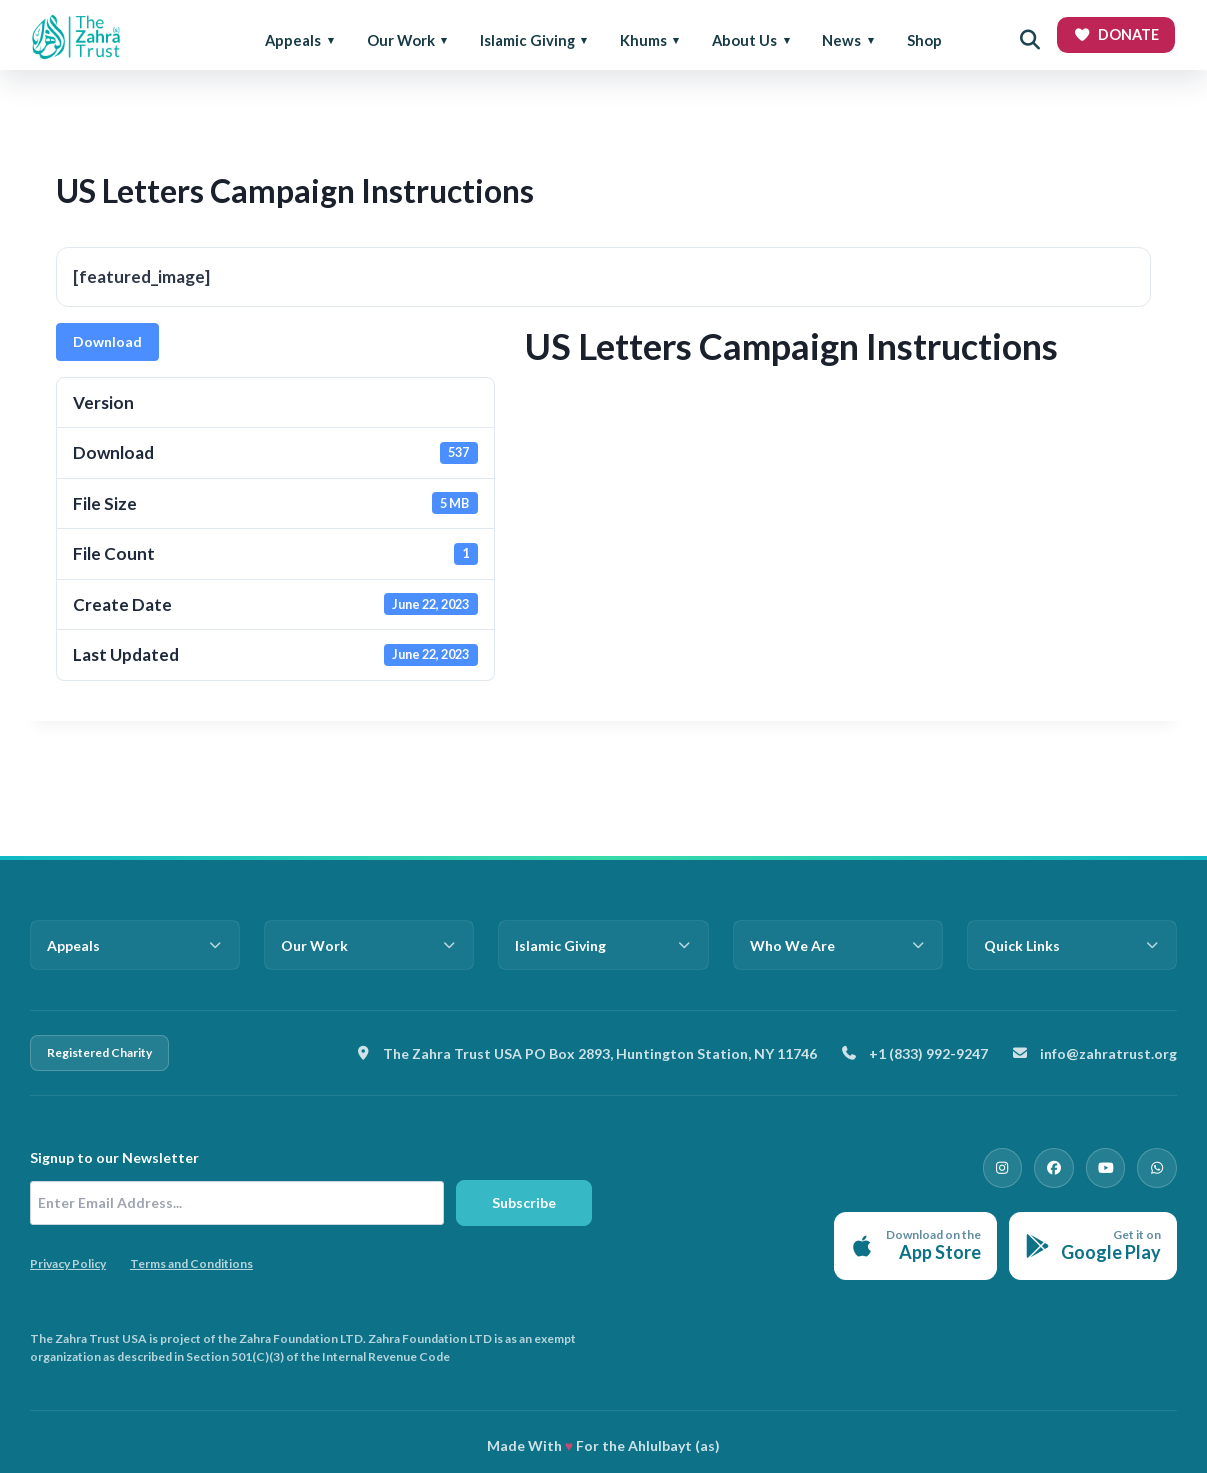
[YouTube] (1111, 1166)
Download (107, 341)
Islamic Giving (527, 40)
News (841, 40)
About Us (744, 40)
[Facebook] (1063, 1166)
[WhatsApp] (1159, 1166)
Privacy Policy (68, 1263)
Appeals (293, 40)
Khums (643, 40)
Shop (924, 40)
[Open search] (1030, 40)
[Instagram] (1015, 1166)
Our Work (401, 40)
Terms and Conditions (191, 1263)
